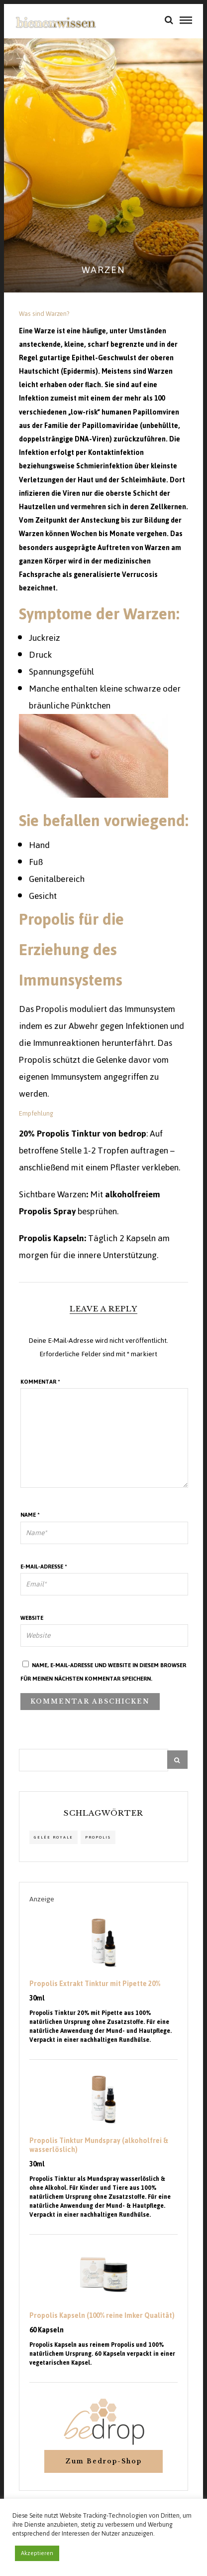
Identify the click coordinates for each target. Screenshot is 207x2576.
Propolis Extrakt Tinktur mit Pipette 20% (94, 1984)
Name (30, 1514)
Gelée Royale (53, 1837)
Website (31, 1617)
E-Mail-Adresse (43, 1566)
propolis (98, 1837)
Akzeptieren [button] (37, 2553)
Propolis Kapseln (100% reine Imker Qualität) (102, 2315)
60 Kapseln (46, 2330)
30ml (37, 1998)
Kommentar (40, 1381)
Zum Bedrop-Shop (103, 2461)
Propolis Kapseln (51, 1238)
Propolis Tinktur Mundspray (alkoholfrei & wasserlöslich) (98, 2145)
